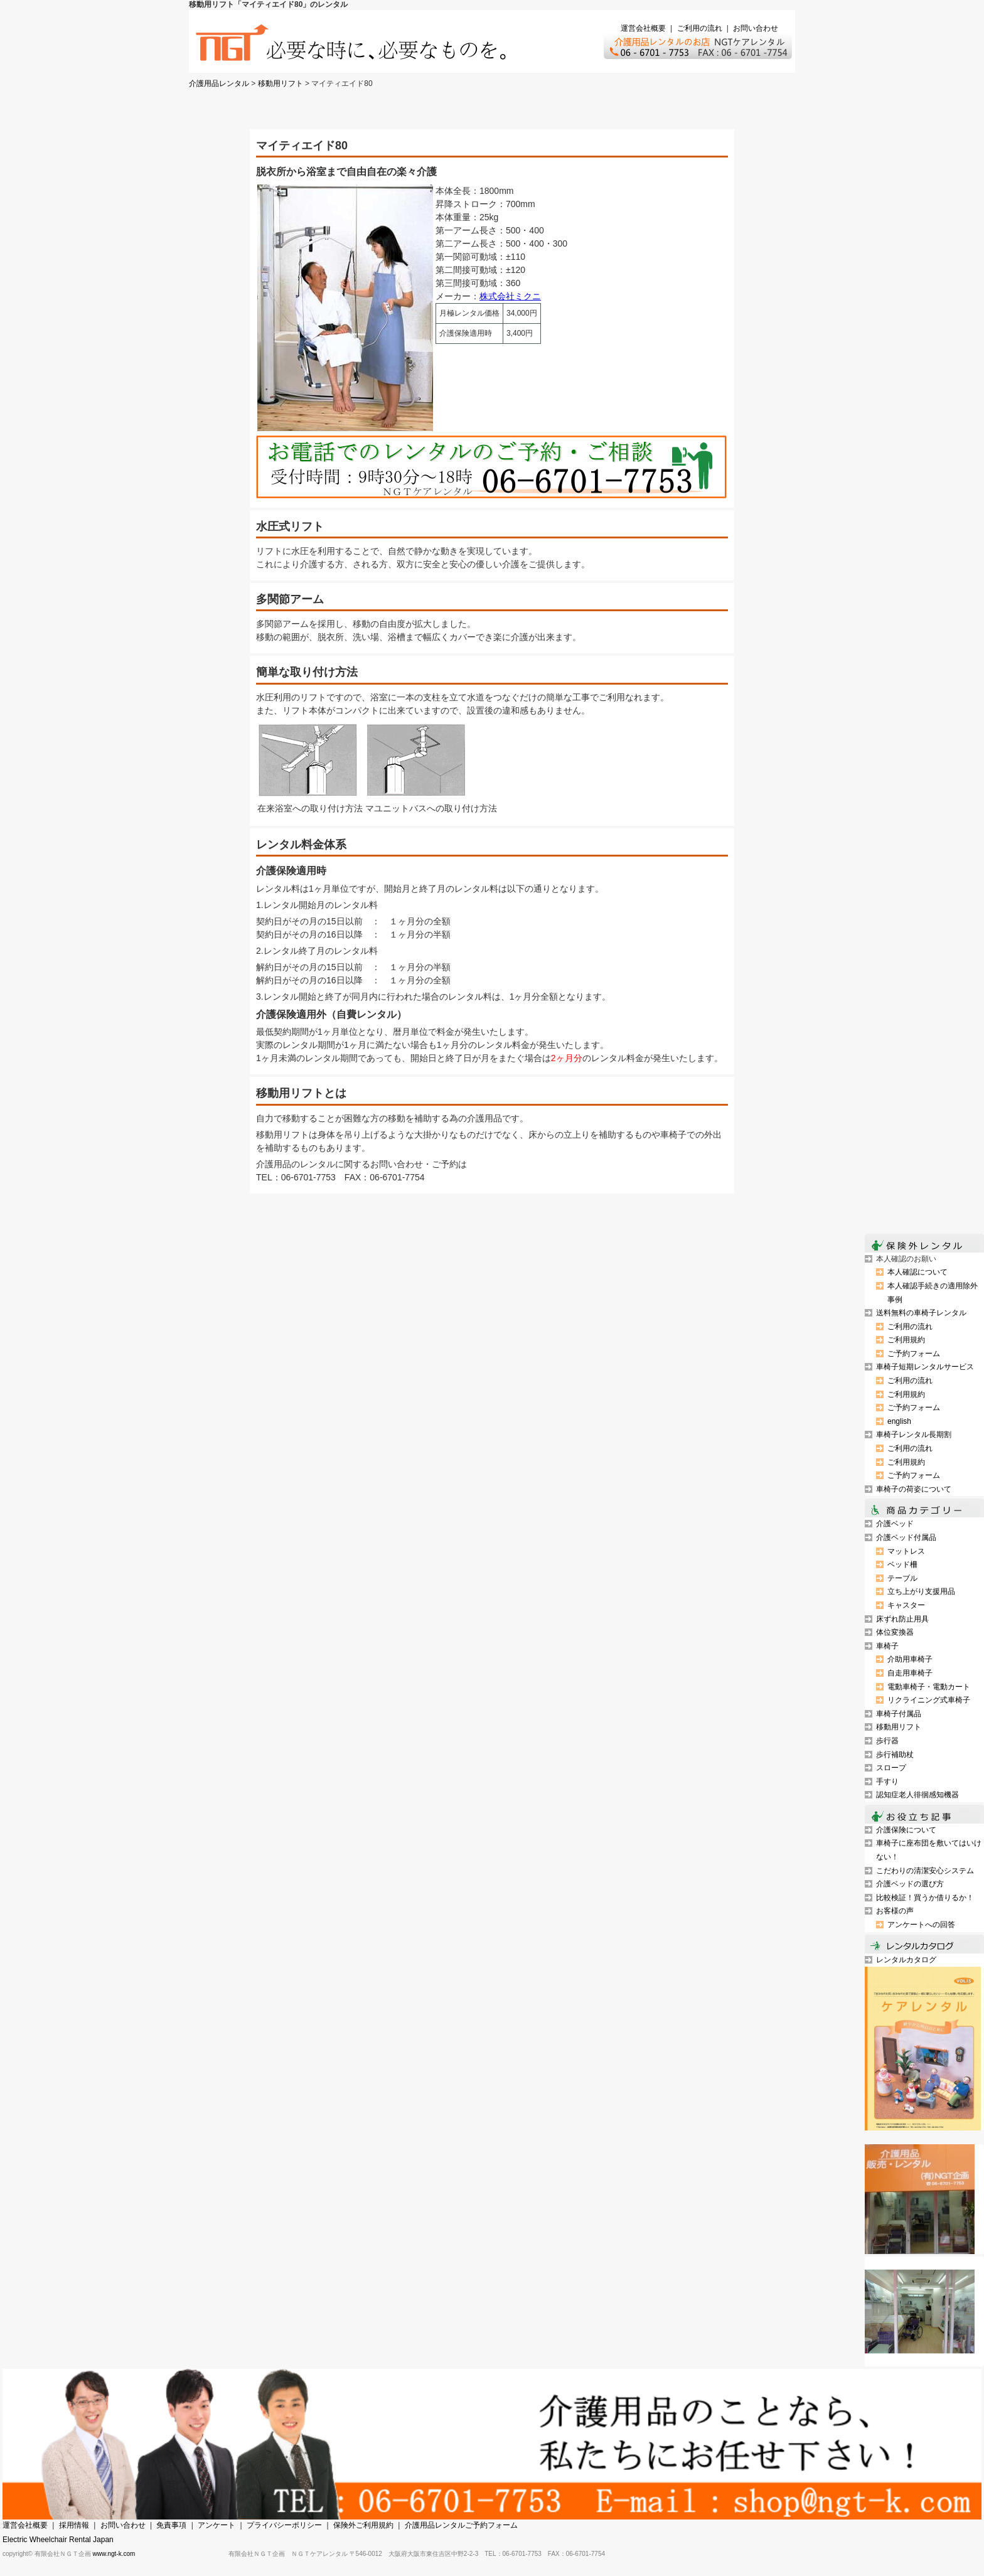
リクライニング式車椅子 (928, 1700)
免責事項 (171, 2525)
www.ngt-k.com (114, 2553)
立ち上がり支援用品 (921, 1591)
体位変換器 (895, 1632)
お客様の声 (895, 1910)
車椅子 (887, 1646)
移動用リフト (280, 83)
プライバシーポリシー (284, 2525)
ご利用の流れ (699, 28)
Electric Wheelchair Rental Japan (58, 2539)
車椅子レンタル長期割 (913, 1434)
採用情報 (74, 2525)
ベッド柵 (902, 1564)
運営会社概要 (643, 28)
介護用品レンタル (219, 83)
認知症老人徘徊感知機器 (917, 1794)
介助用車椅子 (910, 1659)
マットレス (906, 1551)
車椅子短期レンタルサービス (925, 1366)
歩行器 (887, 1740)
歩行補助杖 (895, 1754)
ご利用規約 (906, 1339)
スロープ (891, 1767)
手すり (887, 1781)
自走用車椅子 (910, 1673)
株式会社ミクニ (510, 296)
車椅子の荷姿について (913, 1489)
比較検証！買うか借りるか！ (925, 1897)
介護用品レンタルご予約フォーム (461, 2525)
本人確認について (917, 1272)
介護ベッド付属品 (906, 1537)
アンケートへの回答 (921, 1924)
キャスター (906, 1605)
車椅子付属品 (898, 1713)
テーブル (902, 1578)
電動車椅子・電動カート (928, 1686)
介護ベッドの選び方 (910, 1883)
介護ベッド (895, 1523)
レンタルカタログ (906, 1959)
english (899, 1421)
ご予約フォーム (913, 1353)
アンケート (216, 2525)
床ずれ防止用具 (902, 1619)
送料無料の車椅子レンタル (921, 1312)
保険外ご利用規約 (363, 2525)
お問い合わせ (755, 28)
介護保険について (906, 1829)
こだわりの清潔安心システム (925, 1870)
